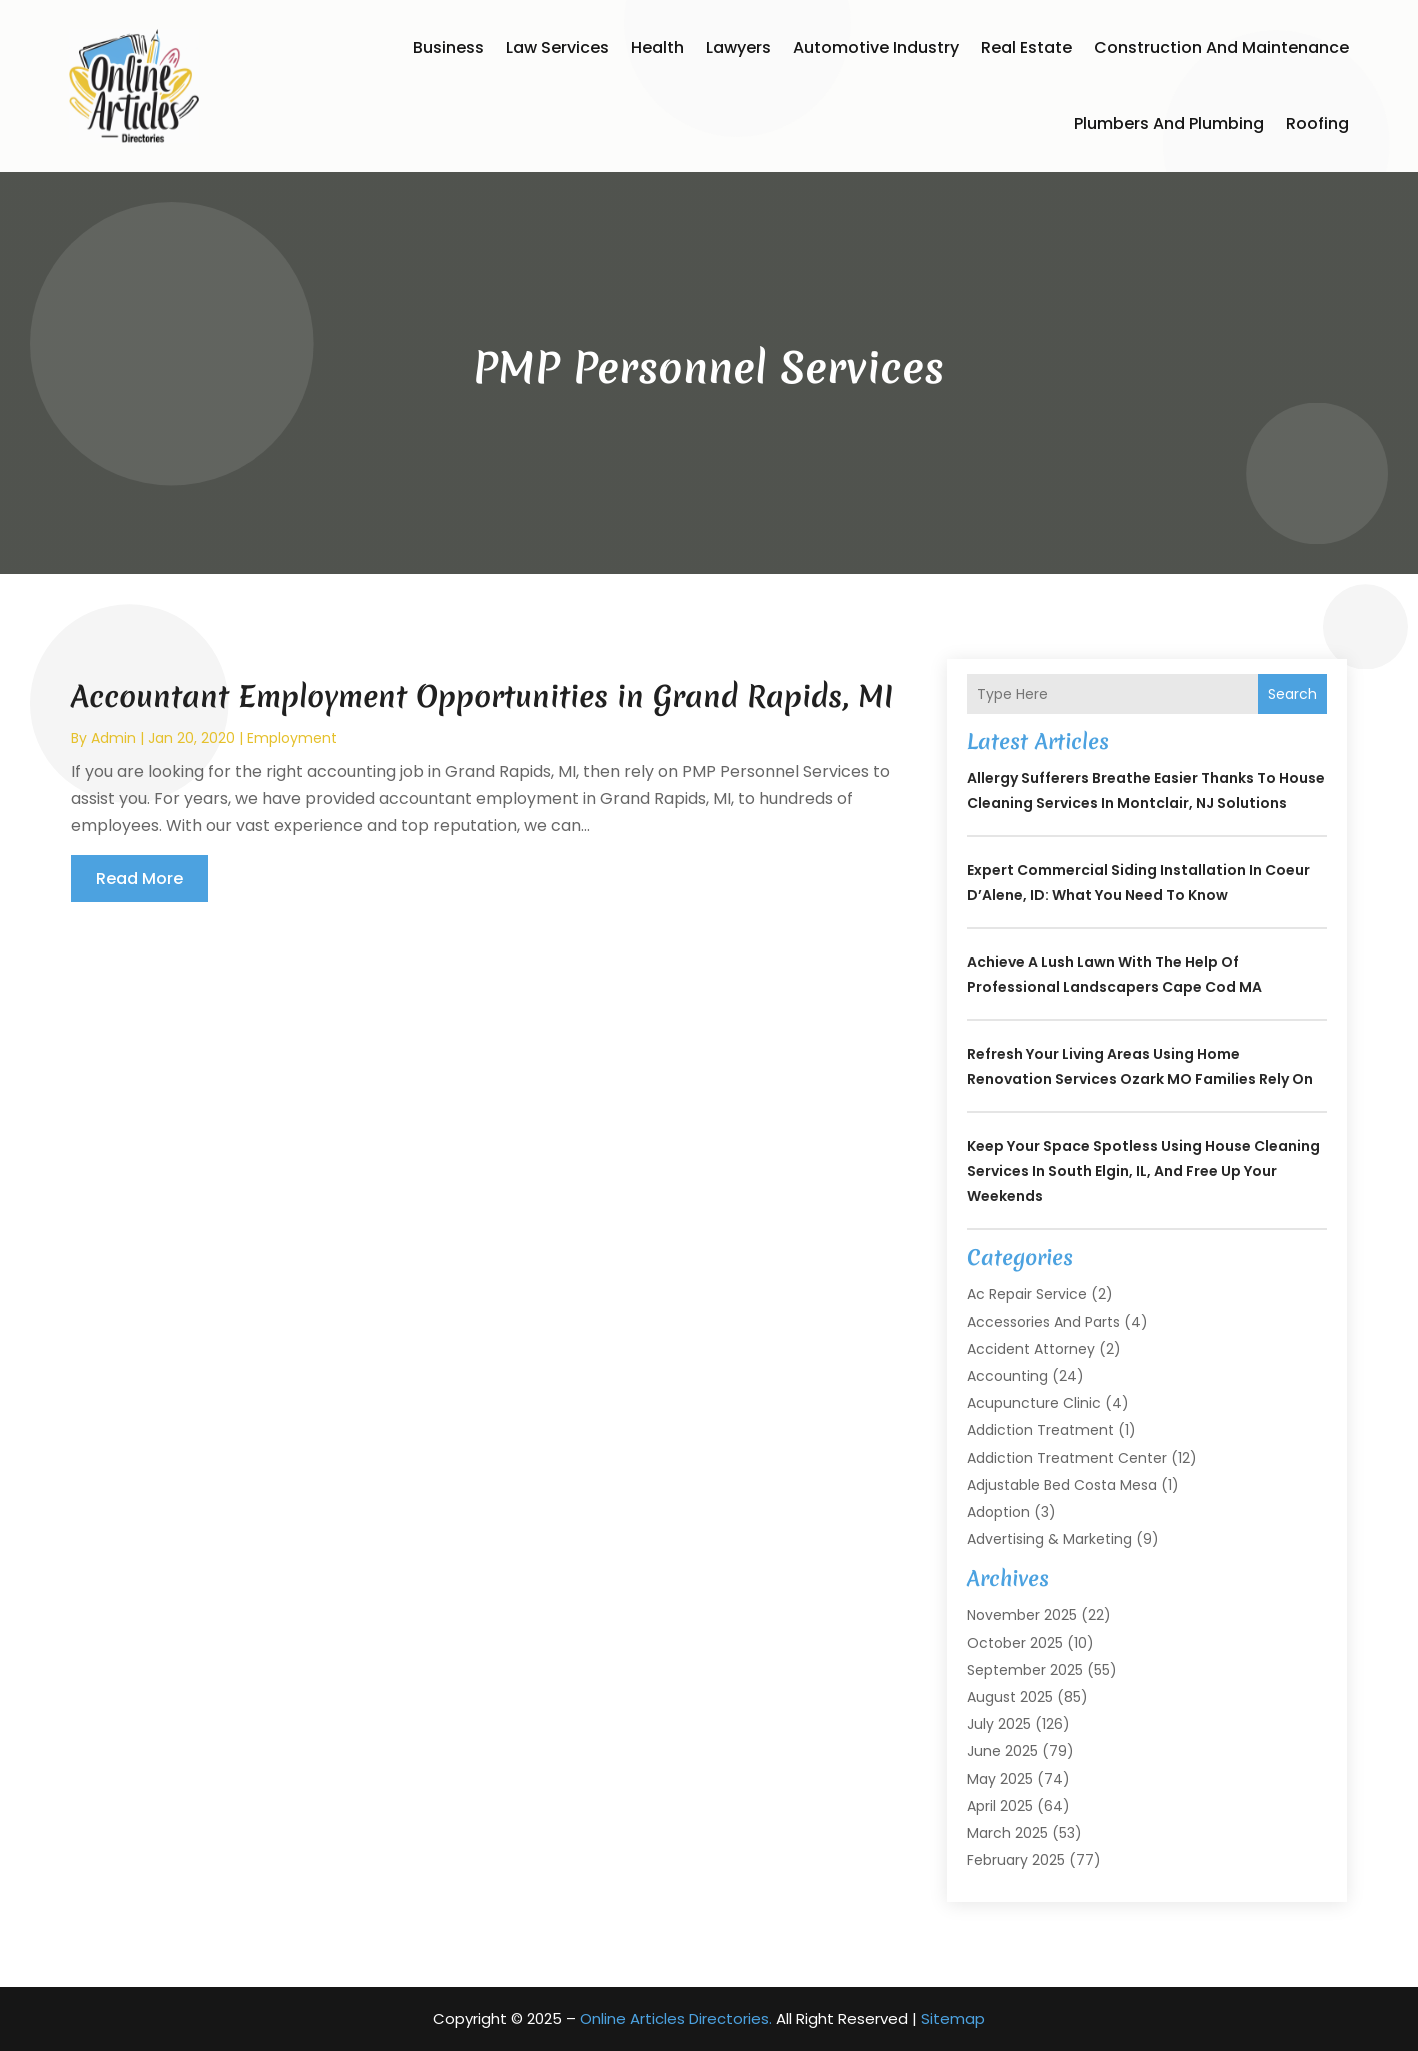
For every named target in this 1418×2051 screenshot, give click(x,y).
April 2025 (1000, 1806)
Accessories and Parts (1043, 1322)
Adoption (998, 1512)
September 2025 (1025, 1670)
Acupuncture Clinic (1034, 1403)
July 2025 (999, 1724)
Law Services (557, 47)
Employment (292, 738)
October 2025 (1015, 1643)
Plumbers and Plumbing (1169, 123)
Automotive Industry (876, 47)
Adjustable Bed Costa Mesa (1062, 1485)
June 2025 (1002, 1751)
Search (1292, 694)
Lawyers (738, 47)
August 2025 (1010, 1697)
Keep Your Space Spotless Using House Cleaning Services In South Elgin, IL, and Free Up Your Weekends (1143, 1171)
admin (113, 738)
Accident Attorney (1031, 1349)
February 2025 (1016, 1860)
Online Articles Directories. (676, 2018)
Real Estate (1026, 47)
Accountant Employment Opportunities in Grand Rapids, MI (482, 696)
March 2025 (1007, 1833)
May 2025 (1000, 1779)
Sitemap (953, 2018)
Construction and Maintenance (1221, 47)
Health (657, 47)
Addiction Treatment (1040, 1430)
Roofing (1317, 123)
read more (139, 878)
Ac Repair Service (1027, 1294)
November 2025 (1022, 1615)
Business (448, 47)
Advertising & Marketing (1049, 1539)
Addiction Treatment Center (1067, 1458)
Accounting (1007, 1376)
